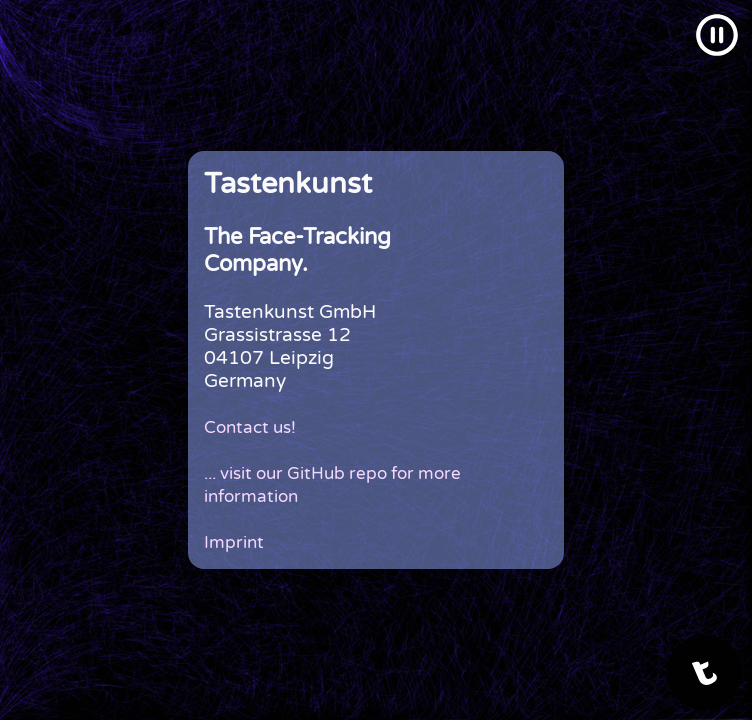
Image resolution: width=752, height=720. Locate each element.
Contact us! (250, 427)
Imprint (234, 542)
